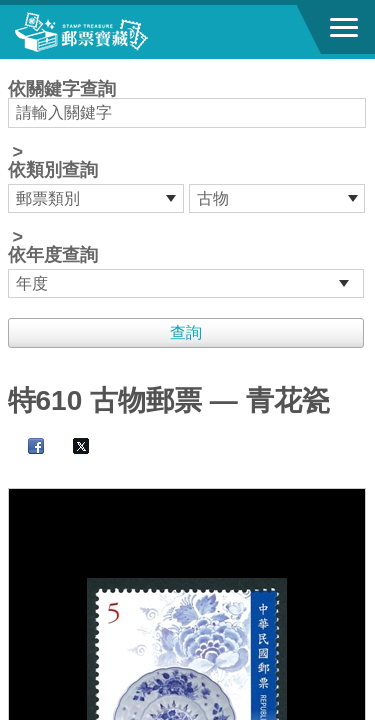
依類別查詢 (53, 170)
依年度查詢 (53, 255)
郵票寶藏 (125, 32)
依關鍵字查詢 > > (188, 189)
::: (14, 67)
